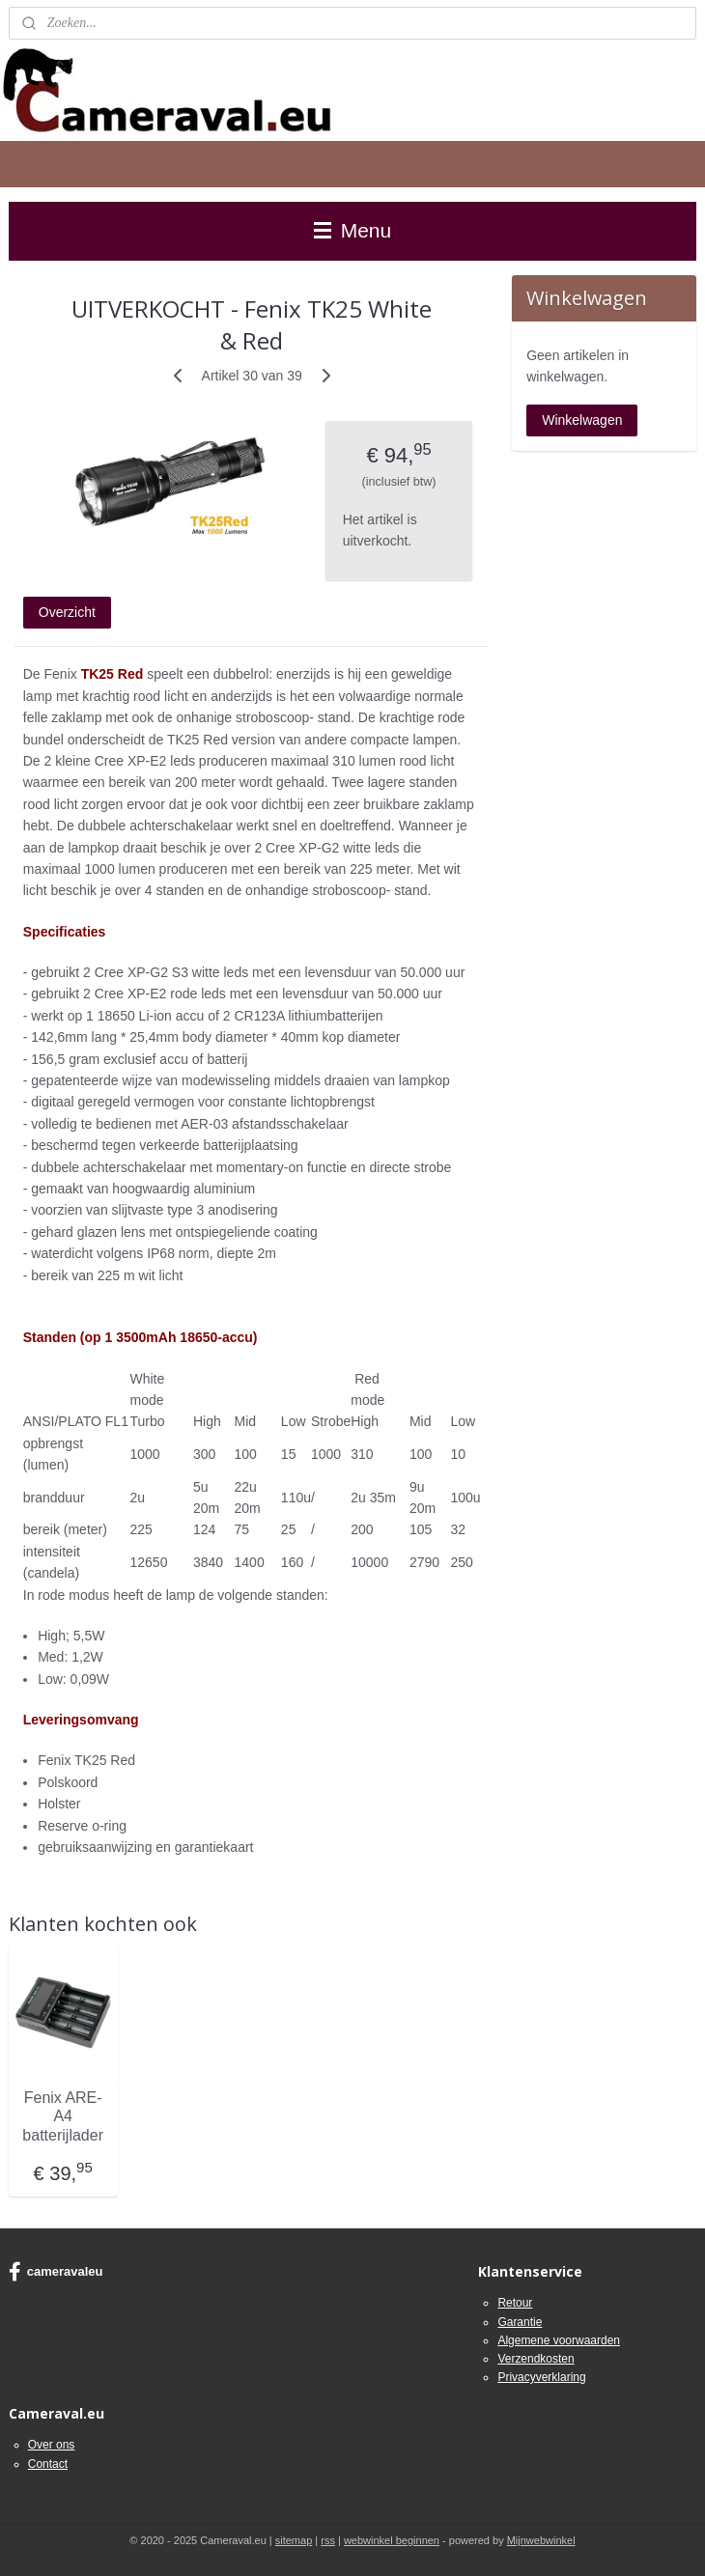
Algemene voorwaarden (558, 2340)
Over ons (51, 2444)
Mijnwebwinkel (541, 2540)
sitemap (294, 2540)
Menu (352, 230)
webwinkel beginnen (391, 2540)
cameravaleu (56, 2272)
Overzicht (67, 612)
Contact (48, 2464)
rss (328, 2540)
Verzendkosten (535, 2359)
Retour (514, 2303)
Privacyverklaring (541, 2377)
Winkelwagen (582, 420)
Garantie (519, 2322)
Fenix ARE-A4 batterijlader (62, 2115)
